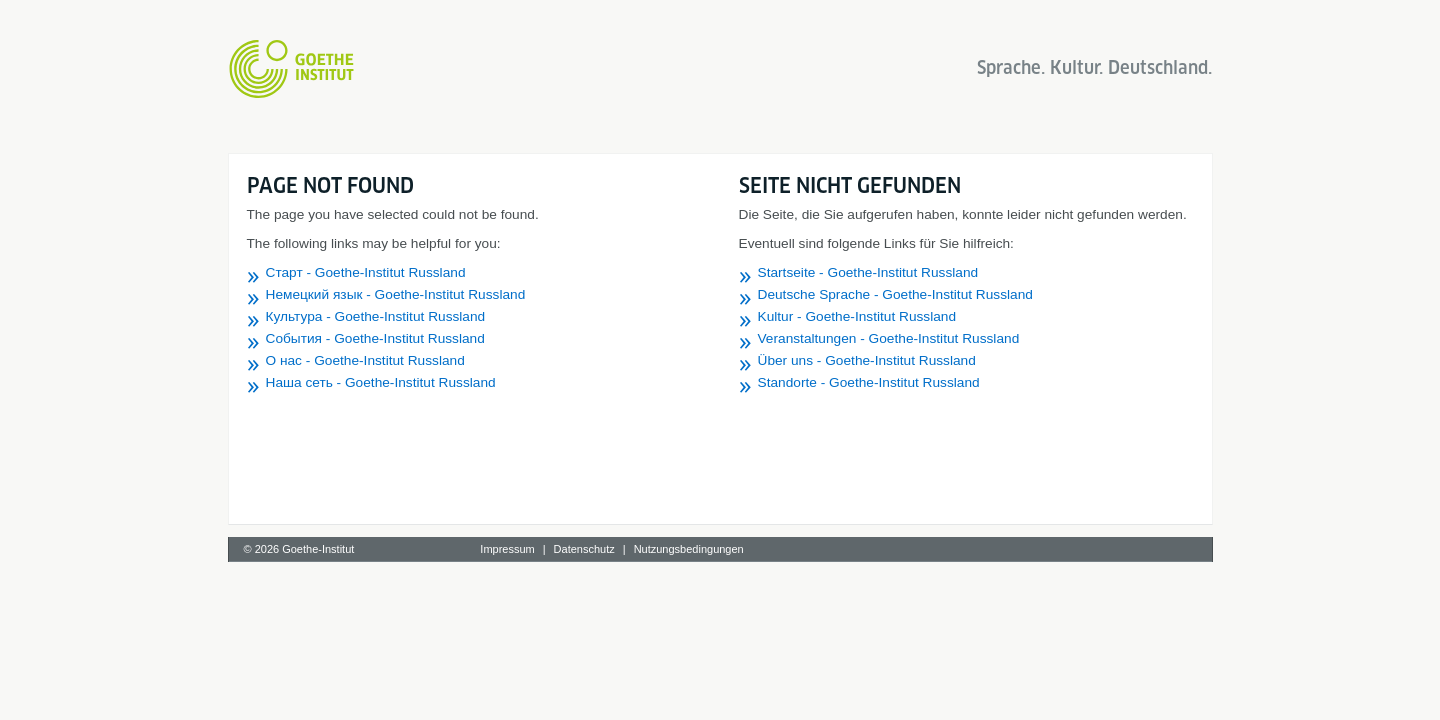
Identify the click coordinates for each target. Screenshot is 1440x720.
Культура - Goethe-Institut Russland (376, 316)
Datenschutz (584, 549)
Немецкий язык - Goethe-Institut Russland (396, 294)
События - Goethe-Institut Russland (375, 338)
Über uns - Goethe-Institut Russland (867, 360)
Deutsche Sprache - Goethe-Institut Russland (895, 294)
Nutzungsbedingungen (689, 549)
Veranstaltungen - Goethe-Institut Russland (889, 338)
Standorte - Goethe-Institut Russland (869, 382)
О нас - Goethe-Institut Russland (365, 360)
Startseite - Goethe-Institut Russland (868, 272)
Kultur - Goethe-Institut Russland (857, 316)
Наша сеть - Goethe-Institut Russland (381, 382)
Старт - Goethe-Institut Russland (366, 272)
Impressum (507, 549)
